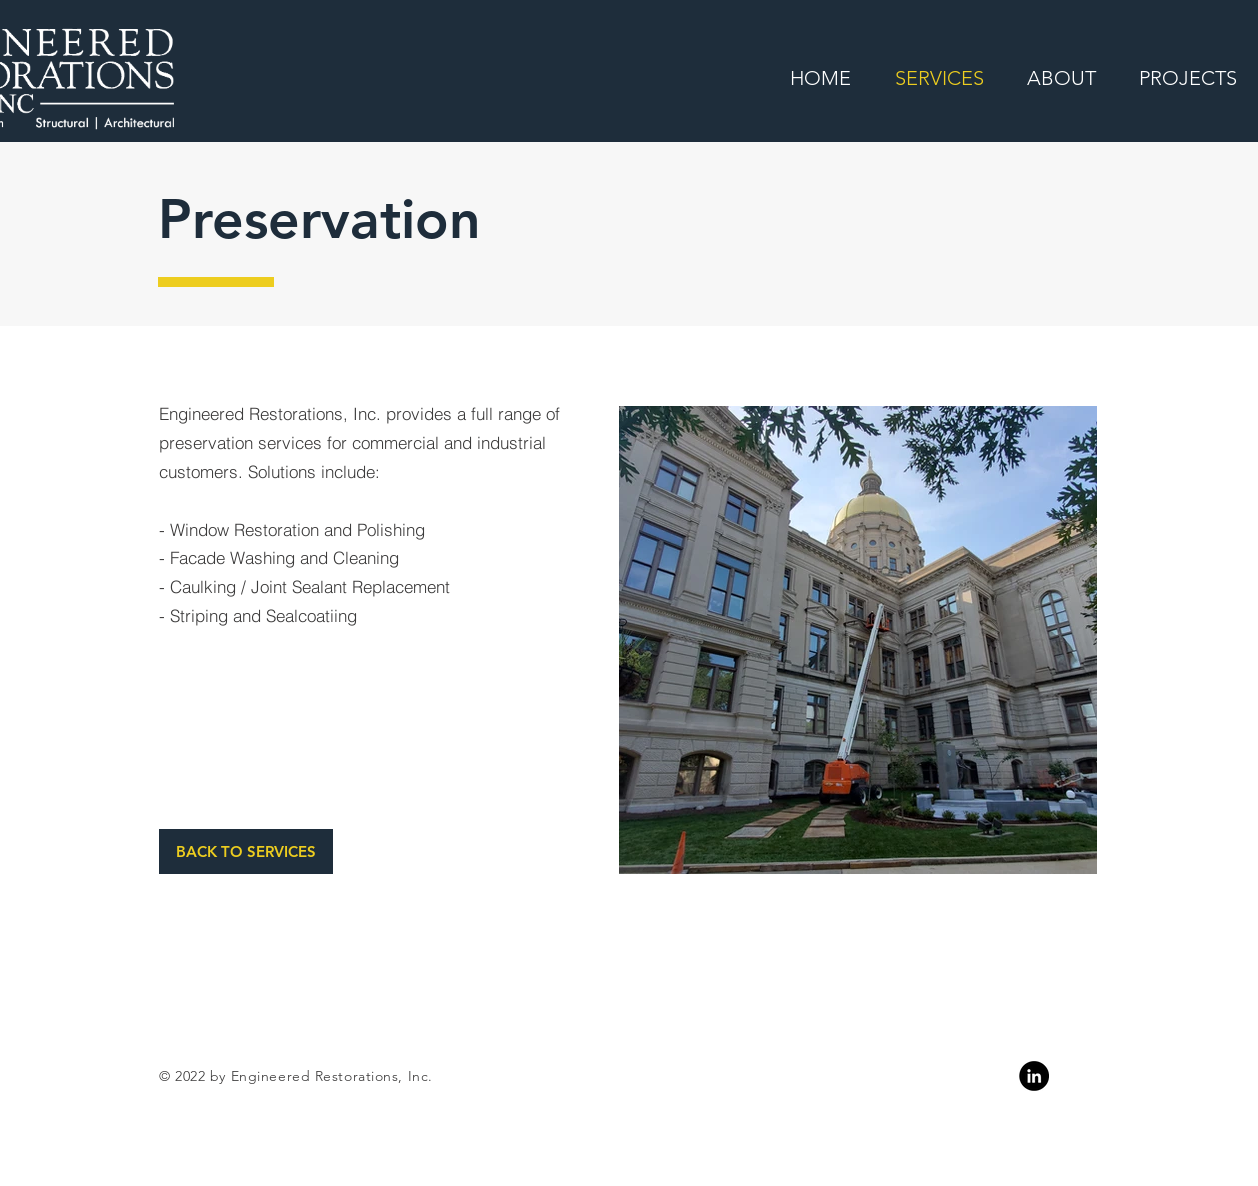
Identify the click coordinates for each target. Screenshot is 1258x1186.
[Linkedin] (1034, 1076)
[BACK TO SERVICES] (246, 851)
